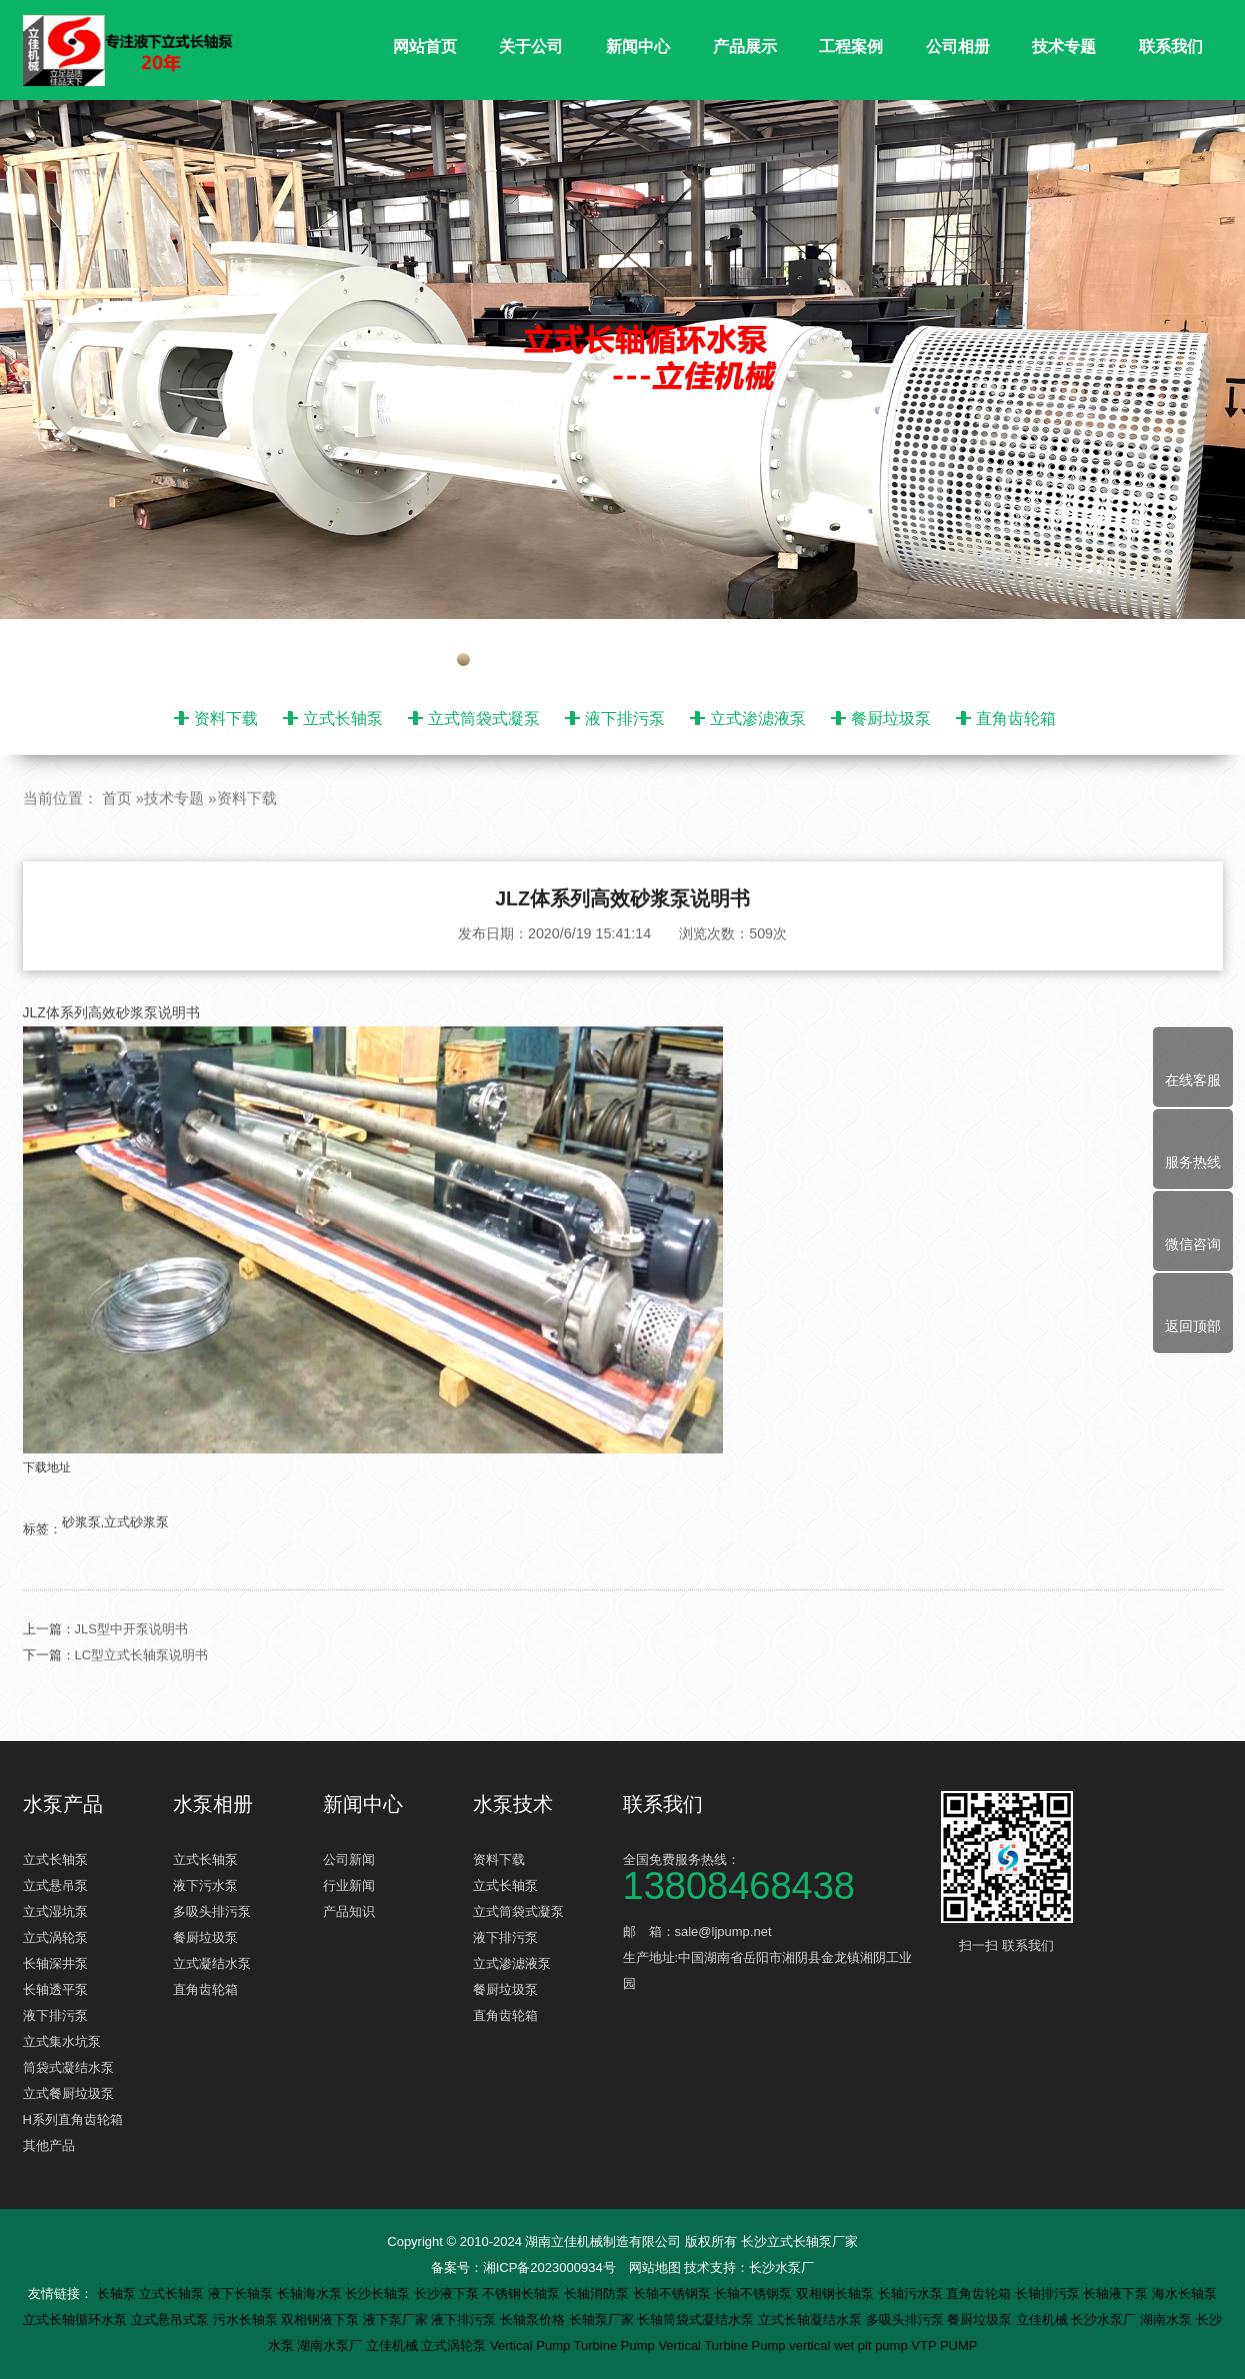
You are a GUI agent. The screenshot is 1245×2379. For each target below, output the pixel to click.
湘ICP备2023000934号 (549, 2267)
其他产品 (49, 2145)
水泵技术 (513, 1804)
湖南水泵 (1168, 2319)
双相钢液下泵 (322, 2319)
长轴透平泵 (55, 1989)
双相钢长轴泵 (837, 2293)
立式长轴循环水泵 (77, 2319)
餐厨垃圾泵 (891, 718)
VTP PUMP (944, 2345)
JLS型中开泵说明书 (131, 1667)
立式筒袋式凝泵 (484, 718)
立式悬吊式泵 (172, 2319)
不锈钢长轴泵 (523, 2293)
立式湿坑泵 (55, 1911)
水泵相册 (213, 1804)
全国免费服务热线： (773, 1875)
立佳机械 (1044, 2319)
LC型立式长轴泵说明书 (142, 1693)
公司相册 (958, 46)
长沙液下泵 (448, 2293)
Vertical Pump (532, 2345)
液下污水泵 (205, 1885)
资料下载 (226, 718)
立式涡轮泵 (55, 1937)
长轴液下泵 (1117, 2293)
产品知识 (349, 1911)
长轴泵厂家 (603, 2319)
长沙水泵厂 (781, 2267)
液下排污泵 (625, 718)
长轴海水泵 (311, 2293)
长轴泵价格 (534, 2319)
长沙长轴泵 (379, 2293)
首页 (117, 835)
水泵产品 (63, 1804)
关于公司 (531, 46)
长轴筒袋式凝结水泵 (697, 2319)
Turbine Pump (616, 2345)
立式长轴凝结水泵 (812, 2319)
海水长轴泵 (1184, 2293)
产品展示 (745, 46)
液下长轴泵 (242, 2293)
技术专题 (1064, 46)
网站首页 (425, 46)
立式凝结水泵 (212, 1963)
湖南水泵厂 (331, 2345)
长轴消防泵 (598, 2293)
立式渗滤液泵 (758, 718)
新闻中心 (638, 46)
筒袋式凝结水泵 (68, 2067)
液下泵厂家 (397, 2319)
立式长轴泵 (343, 718)
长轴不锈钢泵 (674, 2293)
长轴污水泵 (912, 2293)
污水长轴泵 (247, 2319)
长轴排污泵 (1049, 2293)
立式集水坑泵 (62, 2041)
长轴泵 (118, 2293)
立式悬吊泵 (55, 1885)
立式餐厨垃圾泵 (68, 2093)
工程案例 (851, 46)
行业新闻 (349, 1885)
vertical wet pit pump (850, 2345)
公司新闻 (349, 1859)
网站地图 (655, 2267)
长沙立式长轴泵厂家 (799, 2241)
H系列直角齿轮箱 (73, 2119)
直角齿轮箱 (1016, 718)
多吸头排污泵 (212, 1911)
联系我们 (1171, 46)
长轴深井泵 (55, 1963)
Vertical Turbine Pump (723, 2345)
